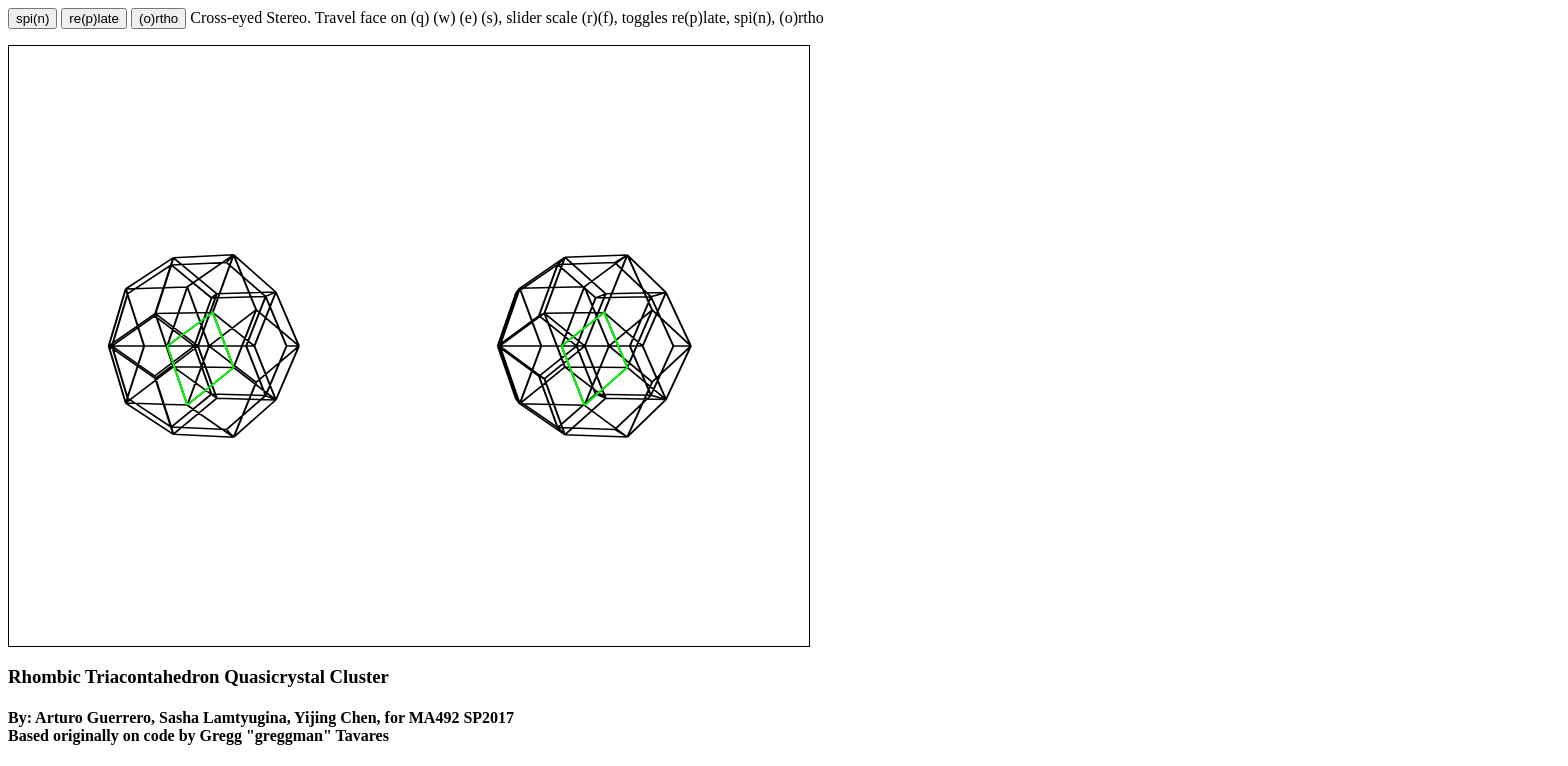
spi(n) (32, 18)
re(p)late (94, 18)
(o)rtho (158, 18)
